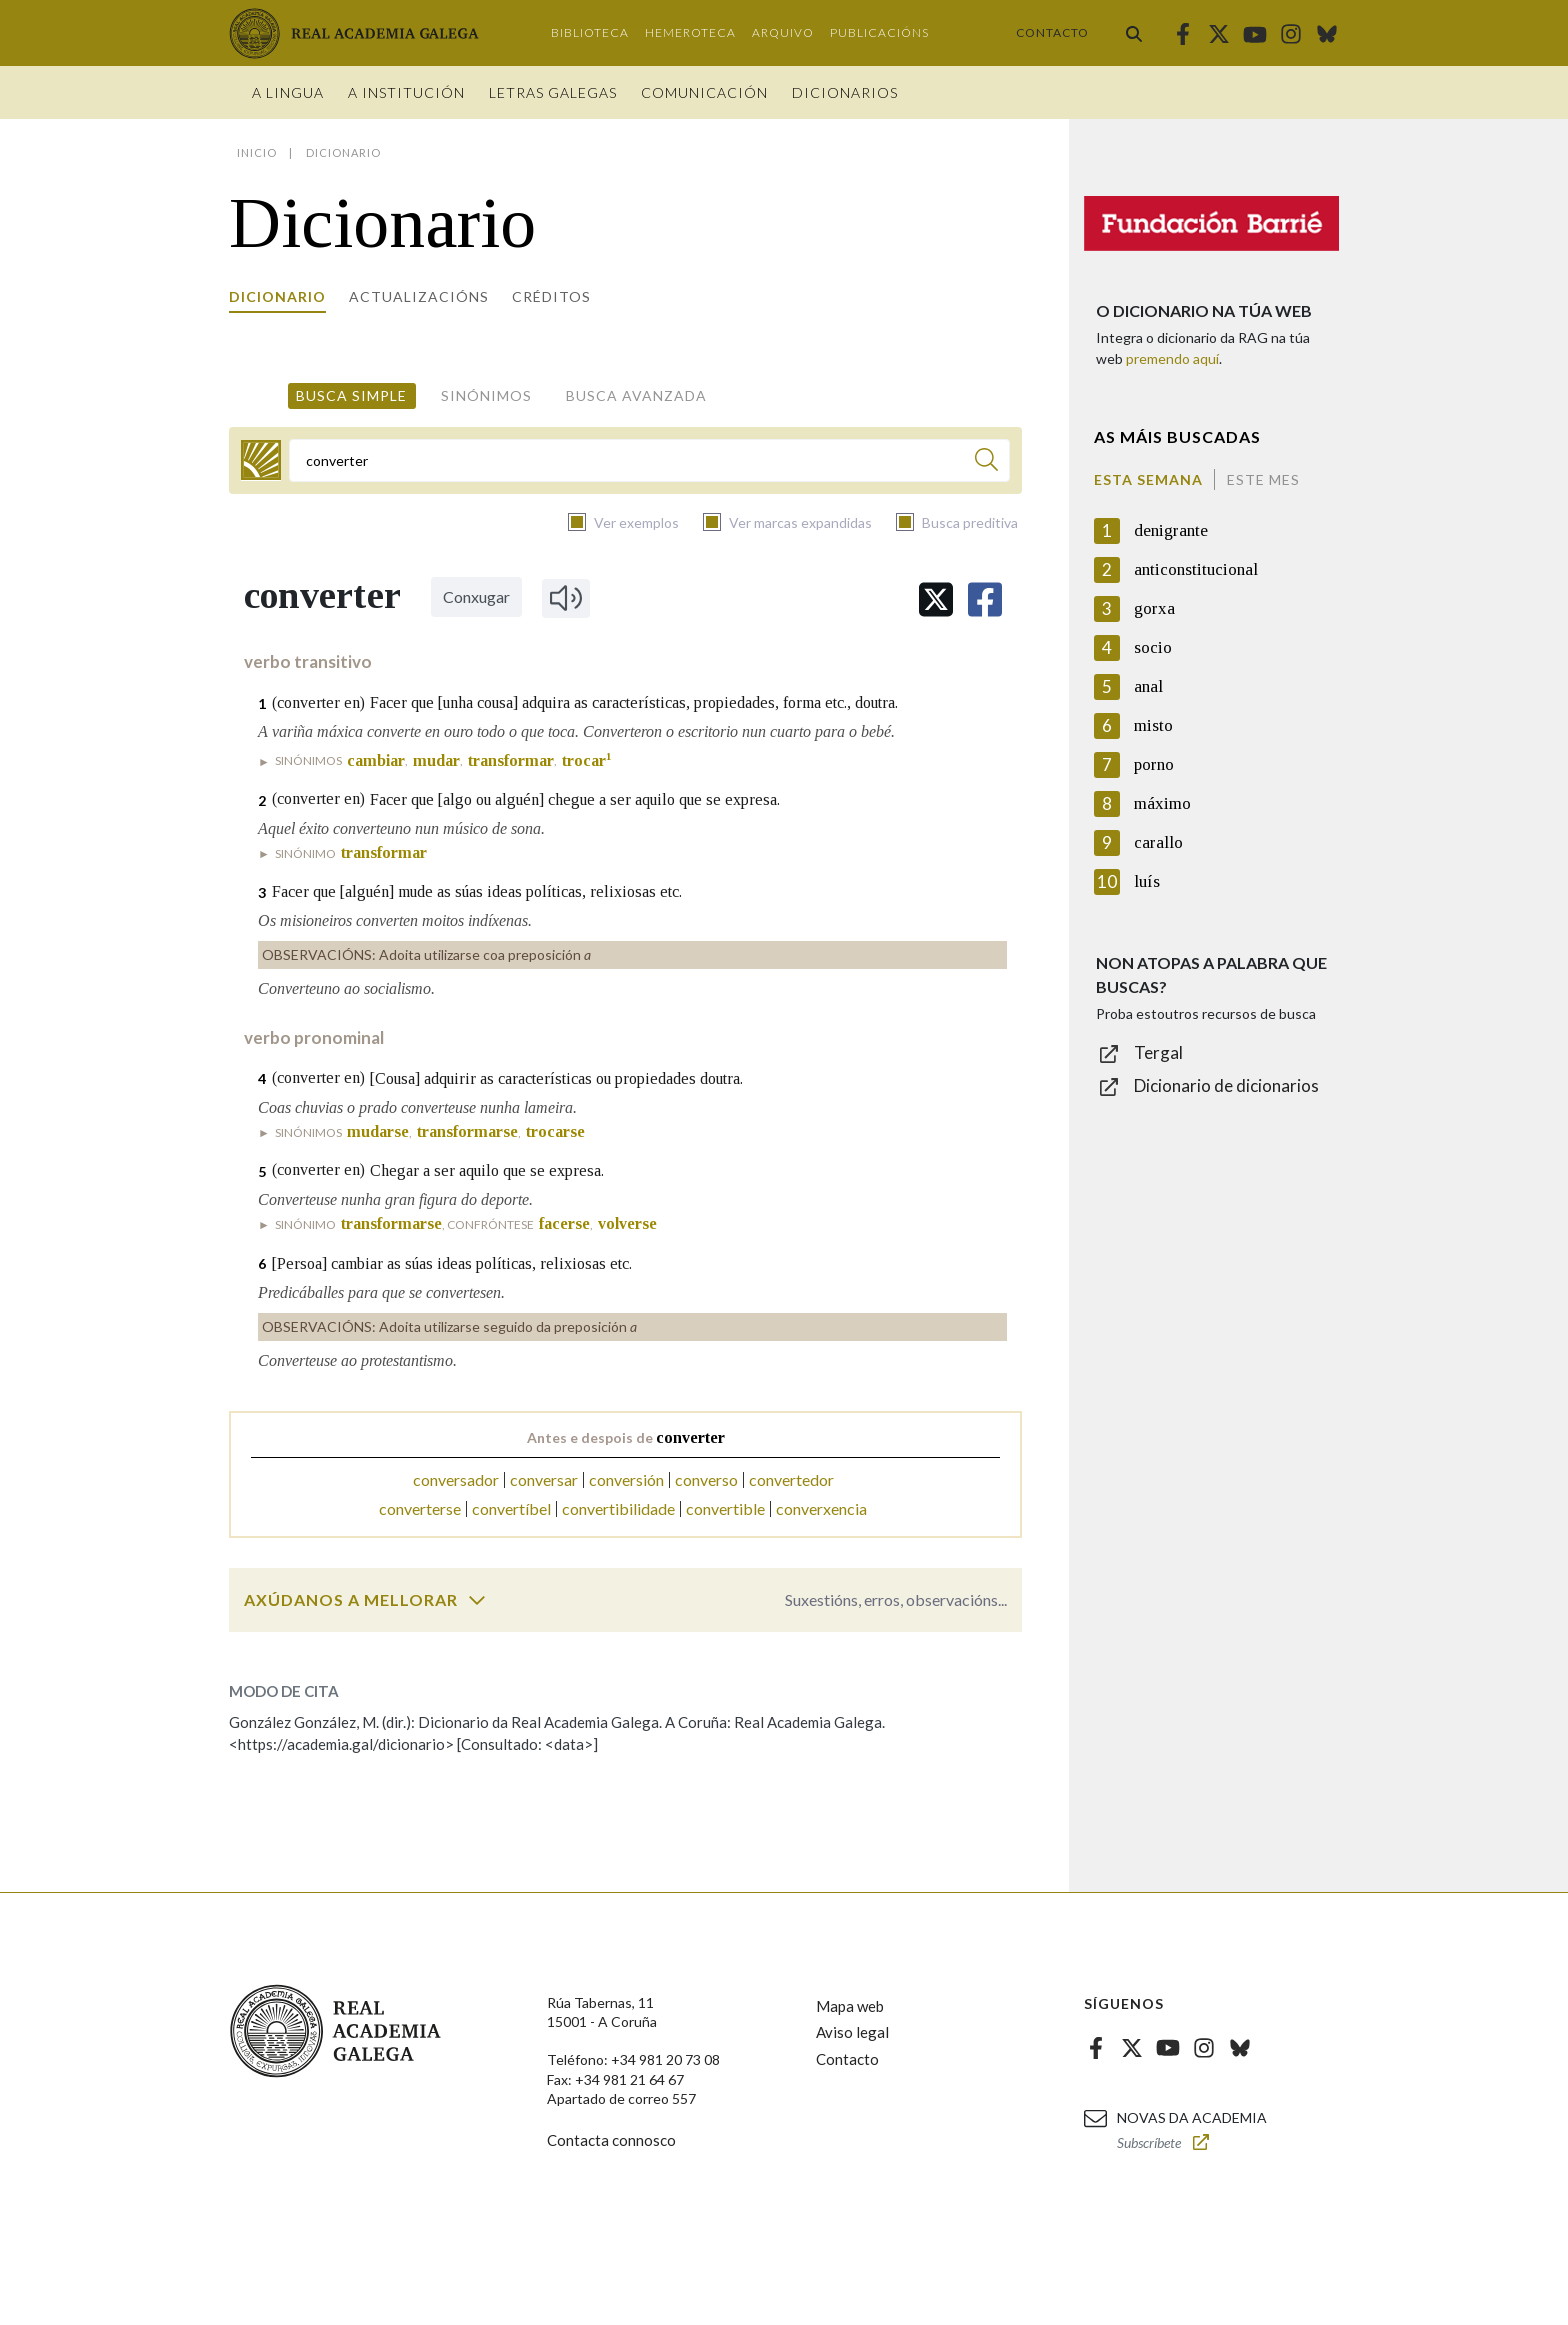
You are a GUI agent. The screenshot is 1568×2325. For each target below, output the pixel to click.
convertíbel (511, 1508)
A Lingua (288, 92)
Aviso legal (852, 2032)
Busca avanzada (636, 395)
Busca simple (351, 395)
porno (1154, 764)
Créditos (551, 296)
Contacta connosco (611, 2140)
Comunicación (704, 92)
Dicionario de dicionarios (1226, 1085)
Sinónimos (486, 395)
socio (1153, 647)
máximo (1162, 803)
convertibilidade (618, 1508)
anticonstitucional (1196, 569)
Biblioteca (590, 32)
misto (1153, 725)
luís (1147, 881)
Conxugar (476, 596)
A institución (406, 92)
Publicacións (879, 32)
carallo (1158, 842)
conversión (626, 1479)
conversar (544, 1479)
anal (1148, 686)
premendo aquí (1172, 358)
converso (706, 1479)
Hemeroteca (690, 32)
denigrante (1171, 530)
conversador (456, 1479)
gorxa (1154, 608)
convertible (725, 1508)
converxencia (821, 1508)
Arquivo (783, 32)
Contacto (1052, 32)
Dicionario (277, 296)
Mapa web (850, 2006)
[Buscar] (986, 462)
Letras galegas (553, 92)
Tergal (1158, 1052)
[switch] (477, 1600)
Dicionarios (845, 92)
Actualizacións (419, 296)
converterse (420, 1508)
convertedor (791, 1479)
